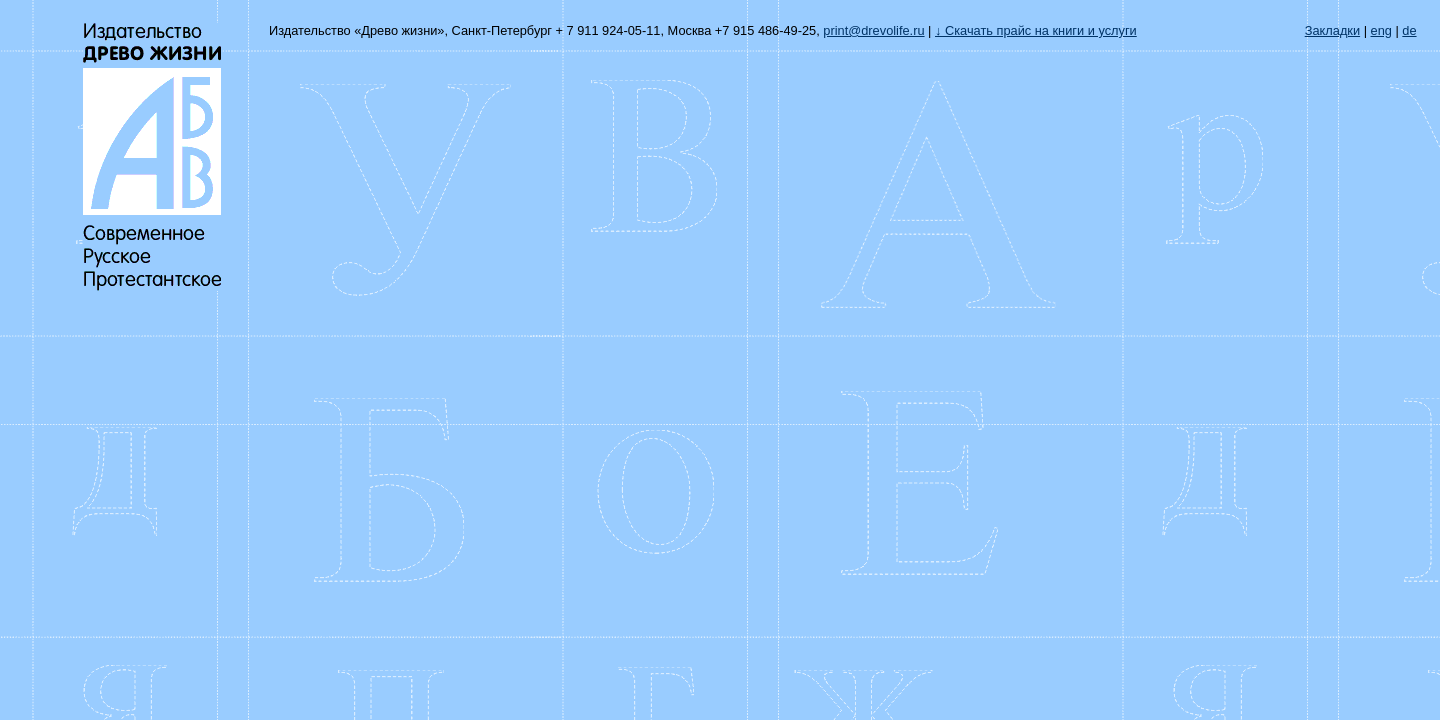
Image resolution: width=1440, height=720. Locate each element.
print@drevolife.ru (873, 30)
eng (1381, 30)
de (1409, 30)
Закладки (1332, 30)
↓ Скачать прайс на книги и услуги (1036, 30)
